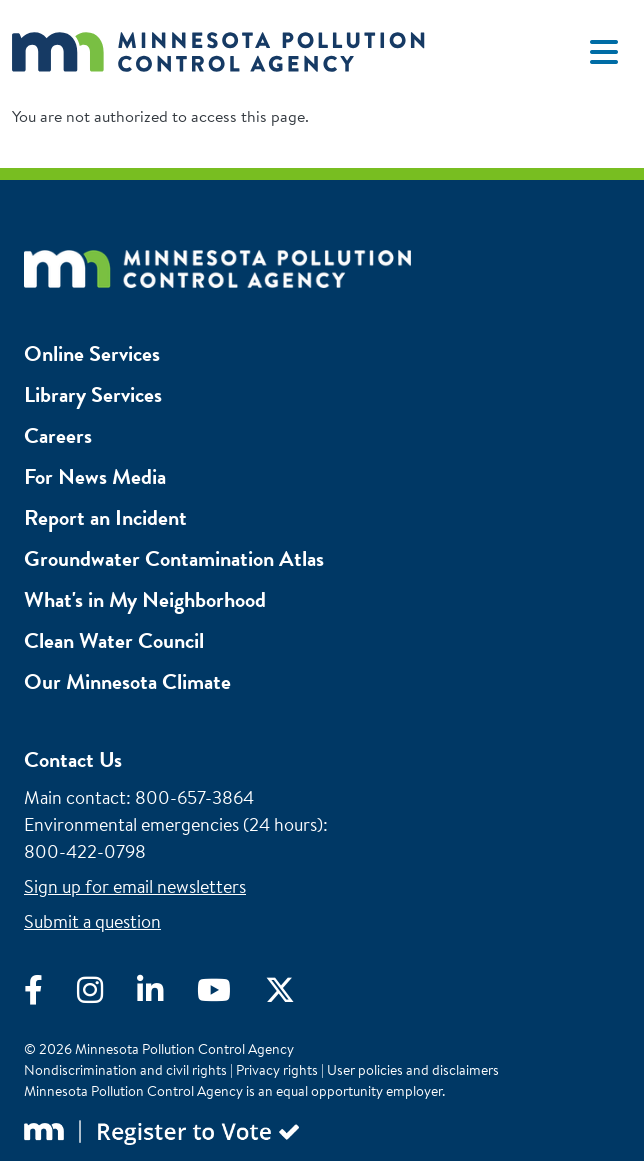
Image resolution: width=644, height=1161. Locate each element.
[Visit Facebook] (50, 995)
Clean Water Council (114, 640)
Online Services (92, 353)
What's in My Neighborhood (145, 599)
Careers (58, 435)
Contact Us (73, 759)
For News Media (95, 476)
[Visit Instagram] (107, 995)
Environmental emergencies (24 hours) (173, 824)
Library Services (93, 394)
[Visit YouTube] (231, 995)
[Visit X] (295, 995)
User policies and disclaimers (413, 1070)
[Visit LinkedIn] (167, 995)
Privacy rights (277, 1070)
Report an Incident (105, 517)
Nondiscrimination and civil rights (125, 1070)
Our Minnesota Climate (127, 681)
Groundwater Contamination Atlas (174, 558)
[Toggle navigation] (604, 52)
